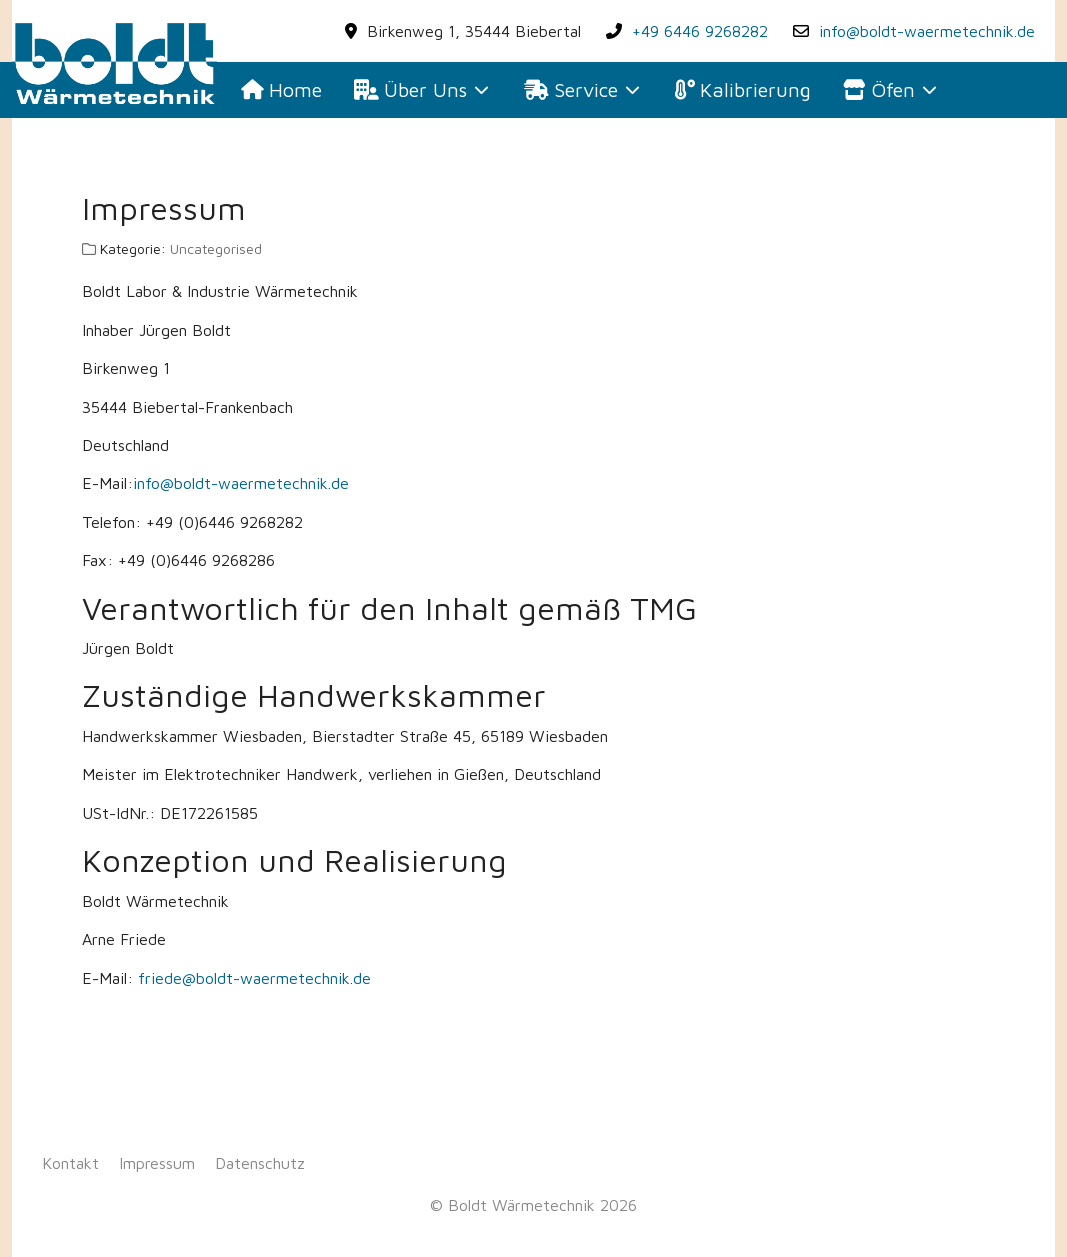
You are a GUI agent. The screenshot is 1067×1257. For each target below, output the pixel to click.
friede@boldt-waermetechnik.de (254, 978)
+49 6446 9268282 (700, 31)
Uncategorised (216, 248)
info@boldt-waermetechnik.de (927, 31)
